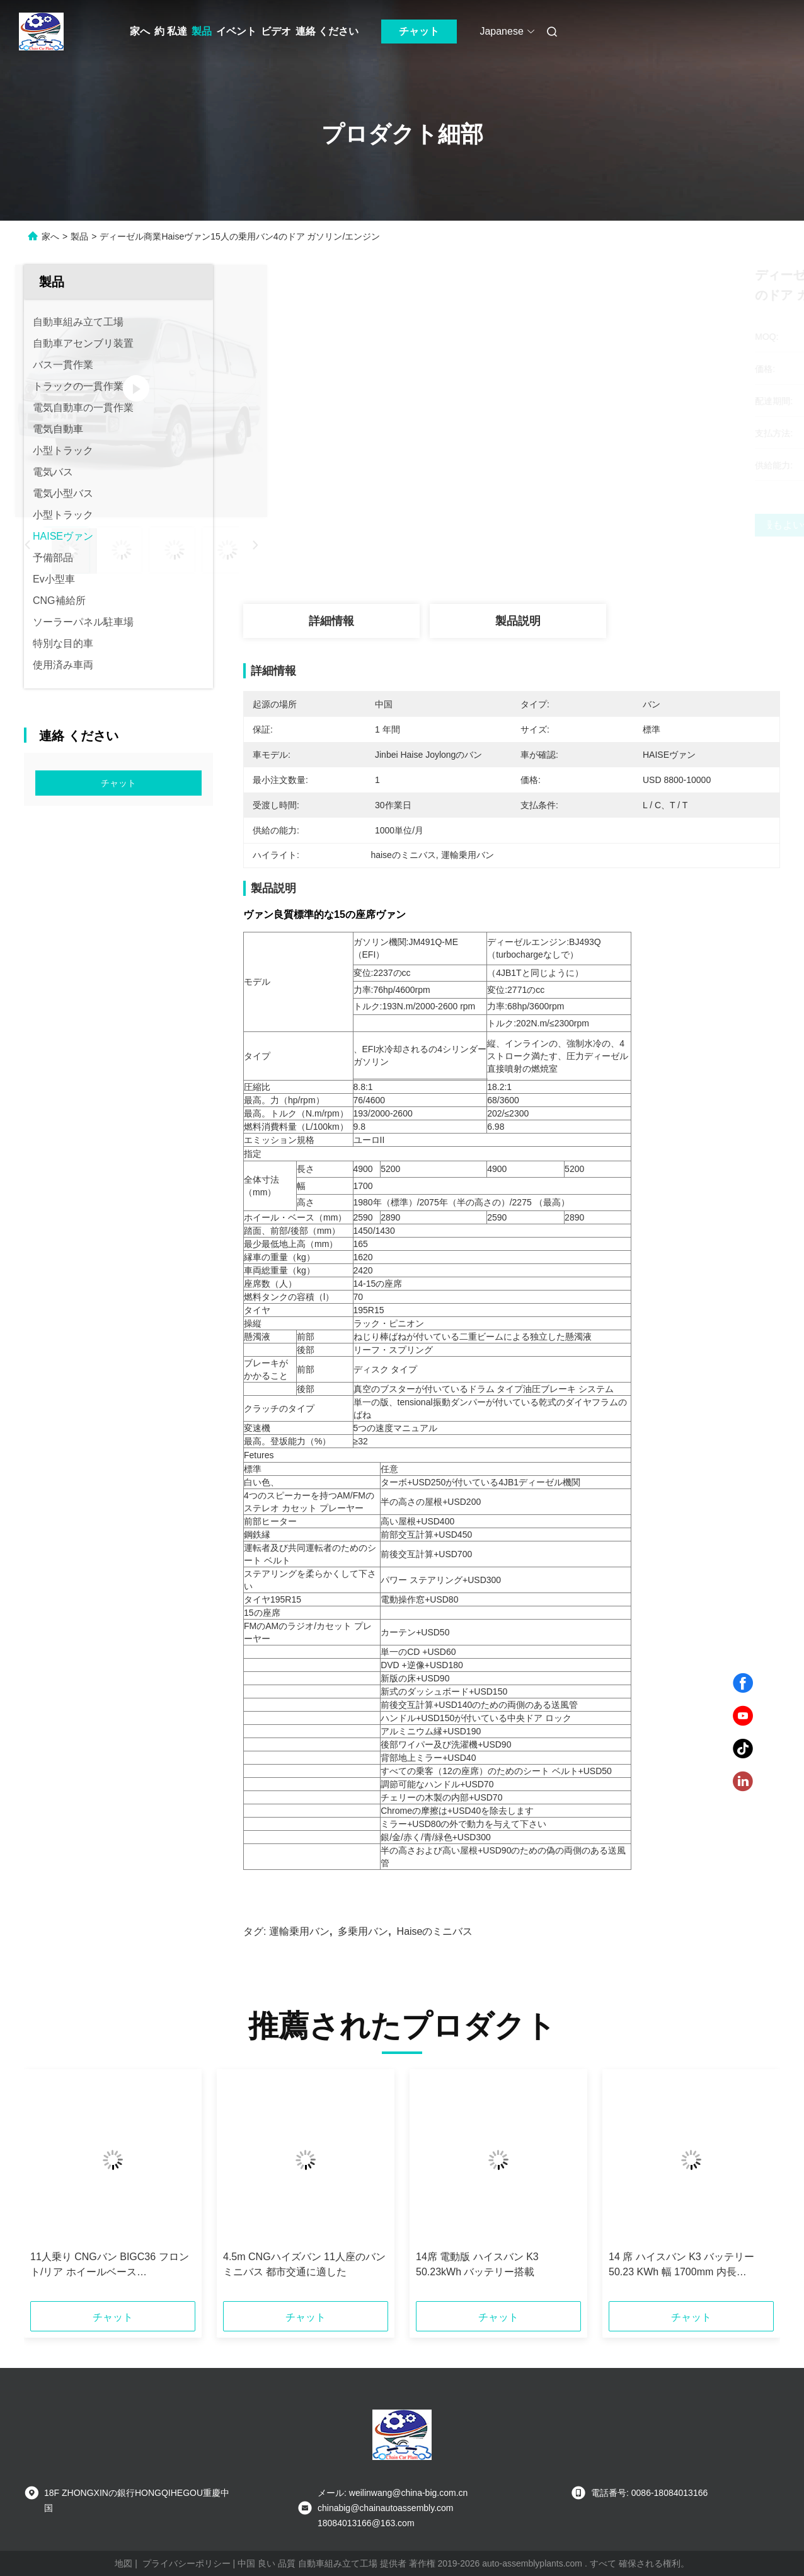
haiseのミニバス (435, 1931)
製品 (202, 31)
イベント (236, 31)
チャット (419, 31)
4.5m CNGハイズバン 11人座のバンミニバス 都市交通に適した (304, 2264)
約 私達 (170, 31)
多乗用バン (363, 1931)
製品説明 (518, 621)
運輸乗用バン (299, 1931)
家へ (140, 31)
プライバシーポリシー (186, 2563)
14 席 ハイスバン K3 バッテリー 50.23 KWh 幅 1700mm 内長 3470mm (681, 2265)
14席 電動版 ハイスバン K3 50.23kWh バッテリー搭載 (477, 2264)
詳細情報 (331, 621)
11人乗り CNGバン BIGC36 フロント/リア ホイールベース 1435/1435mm (109, 2265)
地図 (123, 2563)
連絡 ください (327, 31)
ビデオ (276, 31)
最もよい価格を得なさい (578, 525)
